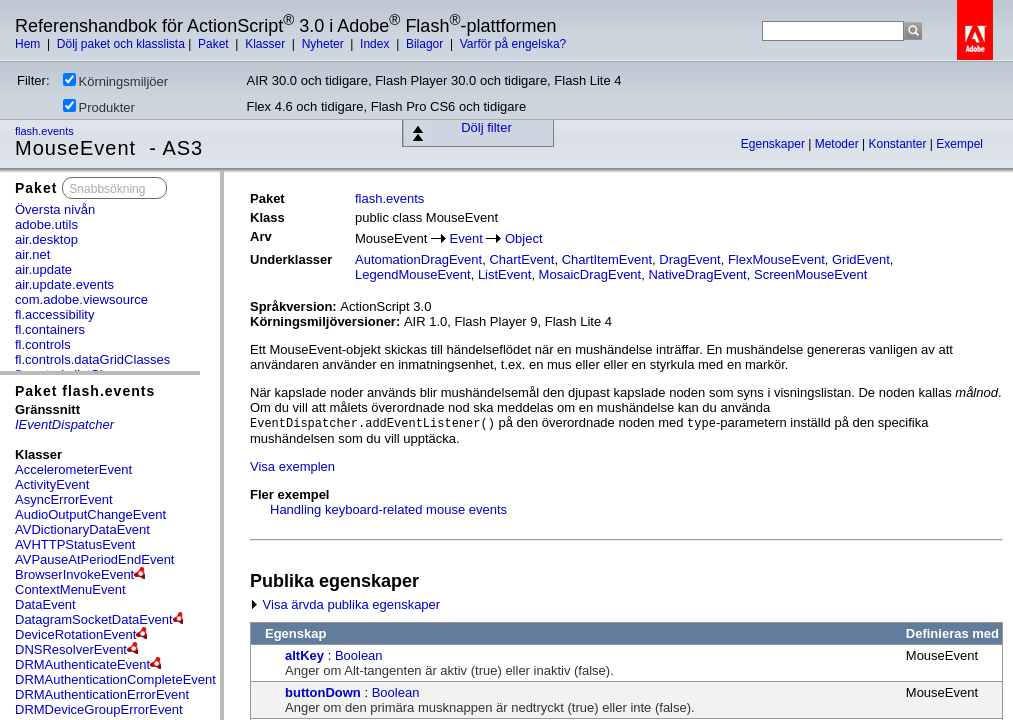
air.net (32, 254)
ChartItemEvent (607, 259)
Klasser (266, 44)
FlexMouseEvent (776, 259)
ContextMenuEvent (70, 589)
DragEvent (689, 259)
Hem (29, 44)
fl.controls (43, 344)
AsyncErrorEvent (64, 499)
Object (524, 238)
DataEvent (45, 604)
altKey (304, 655)
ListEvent (504, 274)
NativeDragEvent (697, 274)
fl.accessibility (54, 314)
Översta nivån (55, 209)
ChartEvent (521, 259)
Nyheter (324, 44)
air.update (43, 269)
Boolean (359, 655)
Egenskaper (774, 144)
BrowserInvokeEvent (74, 574)
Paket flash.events (85, 391)
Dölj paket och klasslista (121, 44)
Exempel (959, 144)
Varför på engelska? (513, 44)
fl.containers (50, 329)
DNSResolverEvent (71, 649)
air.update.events (64, 284)
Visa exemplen (292, 466)
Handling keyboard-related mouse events (388, 509)
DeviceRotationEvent (75, 634)
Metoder (838, 144)
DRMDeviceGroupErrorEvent (99, 709)
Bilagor (426, 44)
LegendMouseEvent (413, 274)
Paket (215, 44)
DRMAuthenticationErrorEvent (102, 694)
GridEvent (861, 259)
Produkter (99, 107)
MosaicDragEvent (590, 274)
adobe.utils (46, 224)
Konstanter (898, 144)
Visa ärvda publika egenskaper (345, 604)
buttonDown (323, 692)
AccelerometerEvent (73, 469)
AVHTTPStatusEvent (75, 544)
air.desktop (46, 239)
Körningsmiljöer (116, 81)
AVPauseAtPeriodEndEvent (94, 559)
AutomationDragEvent (418, 259)
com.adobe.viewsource (81, 299)
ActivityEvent (52, 484)
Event (466, 238)
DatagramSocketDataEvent (94, 619)
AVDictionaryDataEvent (82, 529)
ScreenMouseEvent (810, 274)
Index (376, 44)
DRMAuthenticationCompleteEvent (115, 679)
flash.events (46, 131)
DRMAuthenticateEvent (82, 664)
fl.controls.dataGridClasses (92, 359)
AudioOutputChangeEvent (90, 514)
